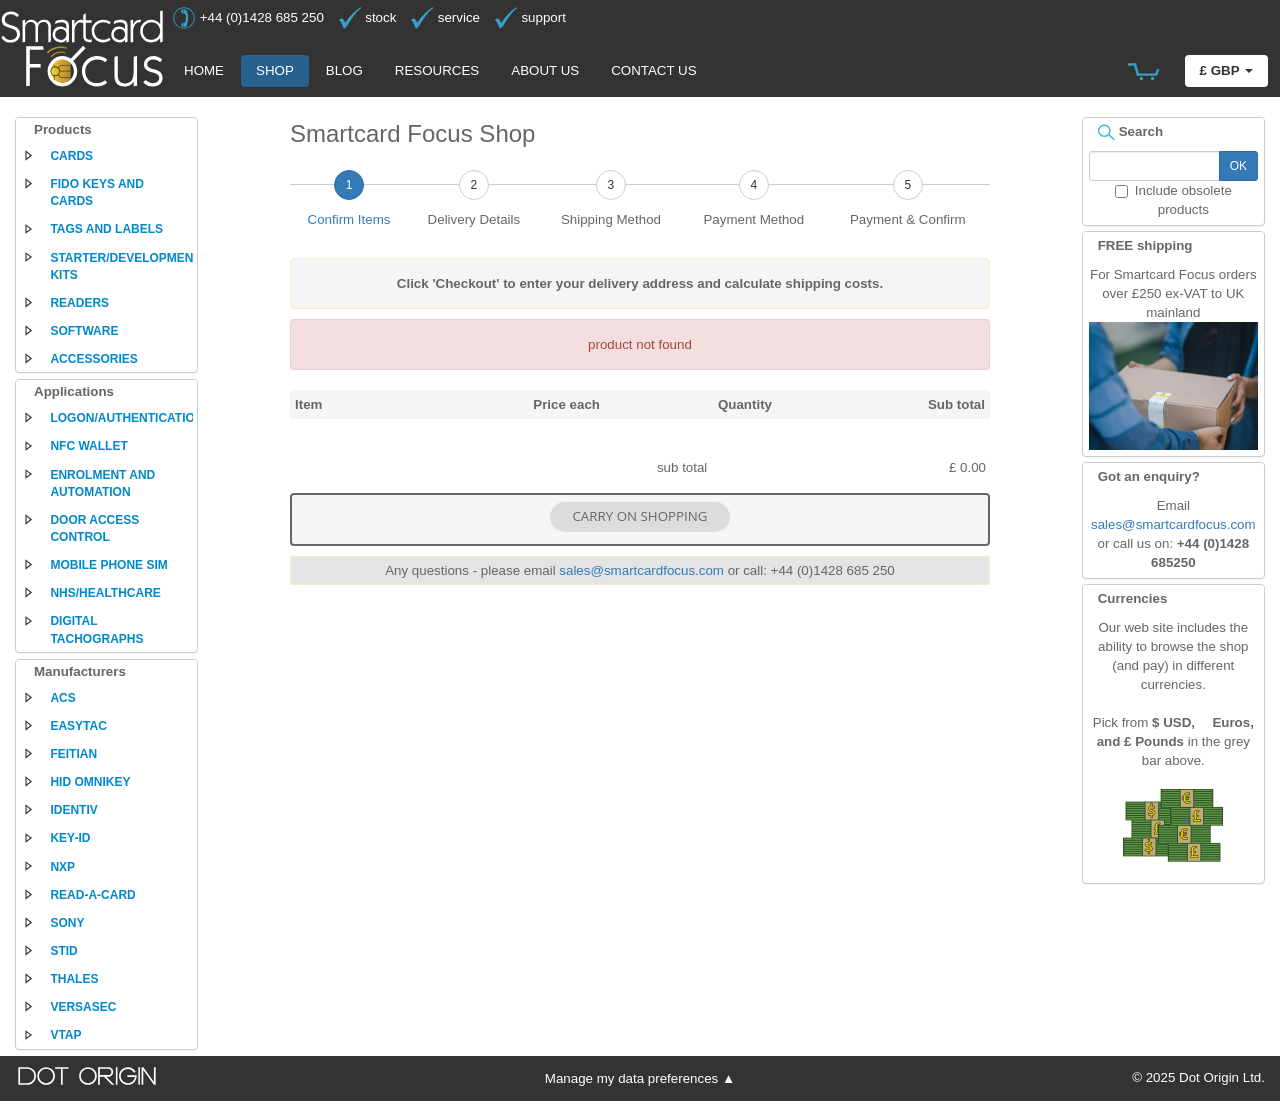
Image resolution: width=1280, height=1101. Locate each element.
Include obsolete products (1173, 200)
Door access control (94, 528)
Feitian (73, 754)
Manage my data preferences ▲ (640, 1078)
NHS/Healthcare (105, 593)
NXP (62, 867)
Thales (74, 979)
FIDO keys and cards (97, 192)
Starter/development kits (121, 266)
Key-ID (70, 838)
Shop (275, 70)
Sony (67, 923)
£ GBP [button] (1226, 70)
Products (63, 129)
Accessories (93, 359)
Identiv (73, 810)
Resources (437, 70)
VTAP (65, 1035)
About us (545, 70)
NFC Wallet (88, 446)
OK (1238, 166)
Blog (344, 70)
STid (63, 951)
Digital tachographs (96, 629)
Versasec (83, 1007)
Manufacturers (80, 671)
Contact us (653, 70)
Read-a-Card (92, 895)
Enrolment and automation (102, 483)
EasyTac (78, 726)
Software (84, 331)
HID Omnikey (90, 782)
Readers (79, 303)
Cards (71, 156)
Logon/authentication (121, 418)
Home (204, 70)
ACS (62, 698)
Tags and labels (106, 229)
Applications (74, 391)
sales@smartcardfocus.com (641, 570)
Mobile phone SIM (108, 565)
